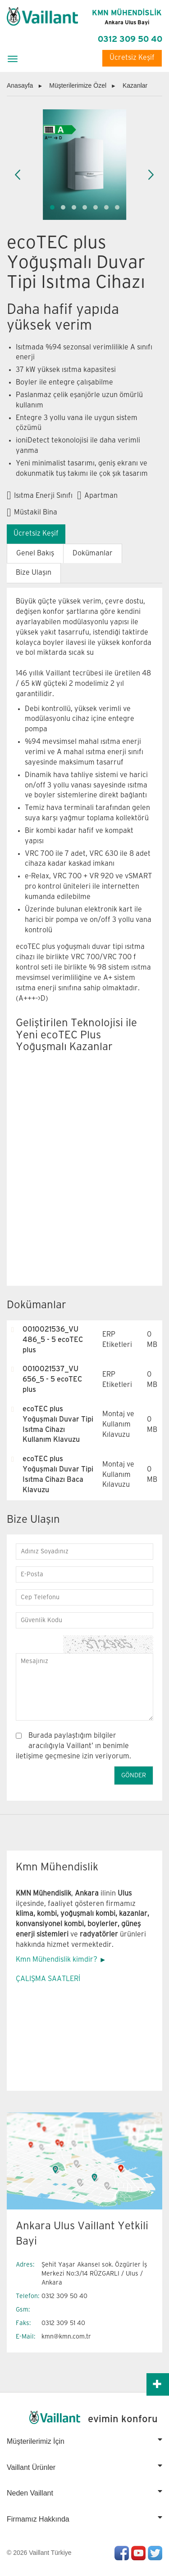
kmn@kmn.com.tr (66, 2336)
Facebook (121, 2553)
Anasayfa (20, 85)
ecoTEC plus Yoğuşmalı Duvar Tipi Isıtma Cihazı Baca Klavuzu (58, 1475)
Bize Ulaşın (33, 572)
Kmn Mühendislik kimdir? (56, 1959)
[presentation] (18, 175)
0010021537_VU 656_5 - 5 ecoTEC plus (52, 1379)
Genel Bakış (35, 553)
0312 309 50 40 (130, 39)
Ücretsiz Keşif (132, 57)
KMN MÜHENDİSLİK (127, 17)
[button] (52, 207)
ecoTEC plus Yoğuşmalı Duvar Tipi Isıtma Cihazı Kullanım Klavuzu (58, 1425)
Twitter (155, 2553)
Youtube (138, 2553)
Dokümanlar (93, 553)
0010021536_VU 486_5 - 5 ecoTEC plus (53, 1340)
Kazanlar (135, 85)
